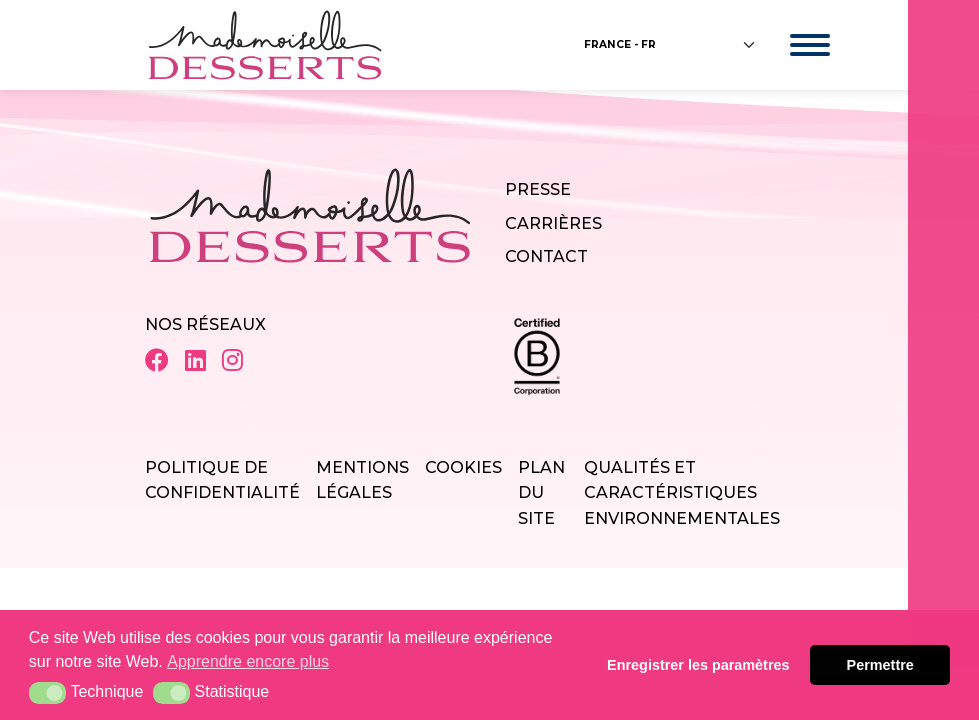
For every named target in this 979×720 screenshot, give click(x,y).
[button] (47, 693)
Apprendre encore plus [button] (248, 661)
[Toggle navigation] (790, 45)
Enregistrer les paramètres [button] (698, 665)
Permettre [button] (880, 665)
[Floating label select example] (670, 45)
